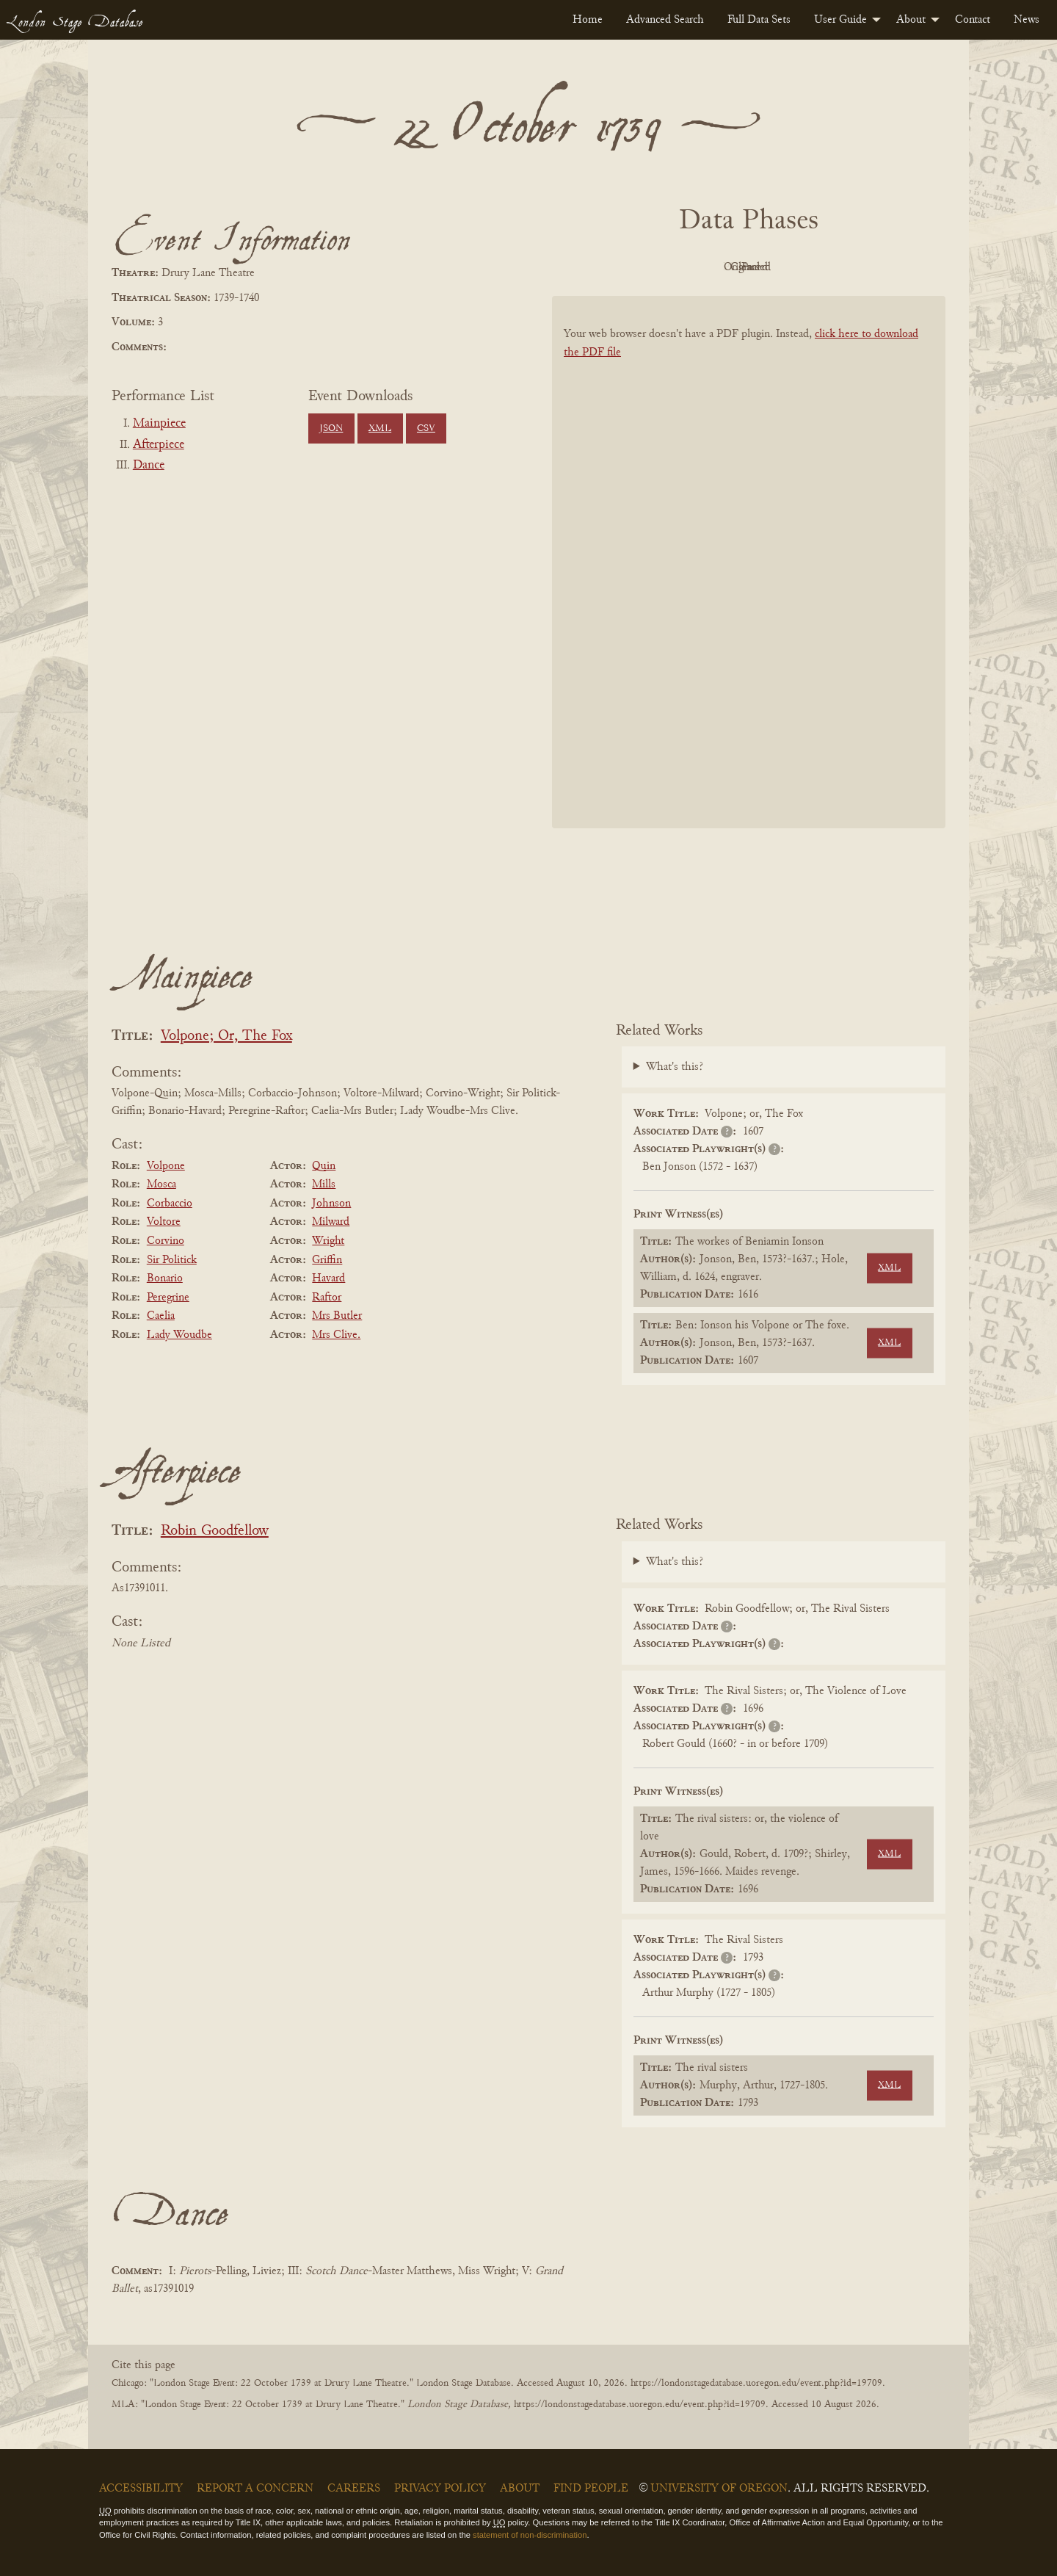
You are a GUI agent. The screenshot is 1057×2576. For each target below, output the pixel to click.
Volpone (166, 1166)
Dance (148, 465)
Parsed (866, 267)
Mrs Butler (337, 1316)
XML (379, 429)
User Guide (840, 20)
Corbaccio (169, 1203)
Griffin (327, 1260)
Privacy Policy (440, 2488)
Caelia (161, 1316)
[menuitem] (587, 20)
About (911, 20)
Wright (328, 1241)
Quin (323, 1166)
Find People (590, 2488)
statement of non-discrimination (529, 2534)
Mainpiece (159, 423)
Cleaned (785, 267)
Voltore (164, 1222)
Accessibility (141, 2488)
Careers (353, 2488)
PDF (624, 267)
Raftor (326, 1297)
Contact (972, 20)
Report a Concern (255, 2488)
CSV (426, 429)
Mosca (161, 1184)
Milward (330, 1222)
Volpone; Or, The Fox (226, 1036)
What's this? (674, 1067)
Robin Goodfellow (215, 1531)
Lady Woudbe (179, 1335)
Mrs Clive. (336, 1335)
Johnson (331, 1203)
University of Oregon (719, 2488)
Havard (328, 1278)
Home (588, 20)
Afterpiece (158, 445)
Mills (323, 1184)
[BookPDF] (748, 581)
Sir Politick (172, 1260)
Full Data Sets (759, 20)
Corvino (165, 1241)
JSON (331, 429)
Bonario (165, 1278)
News (1026, 20)
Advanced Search (665, 20)
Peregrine (168, 1297)
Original (705, 267)
